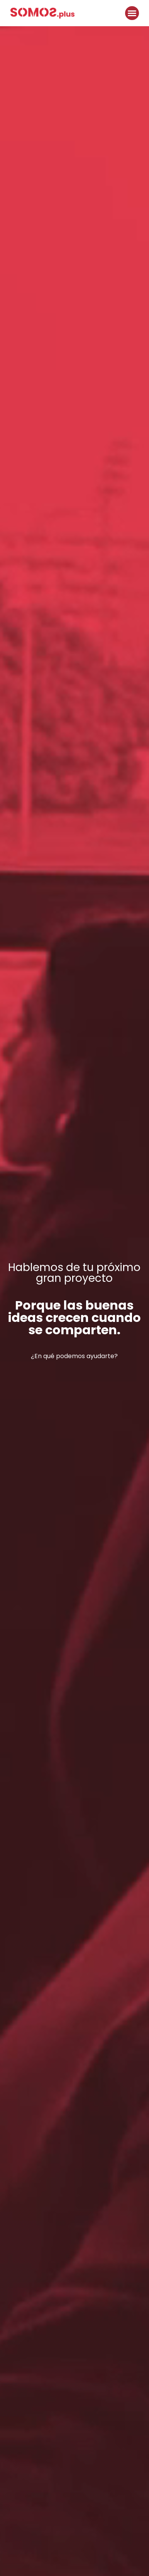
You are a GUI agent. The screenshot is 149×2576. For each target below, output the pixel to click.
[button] (132, 13)
